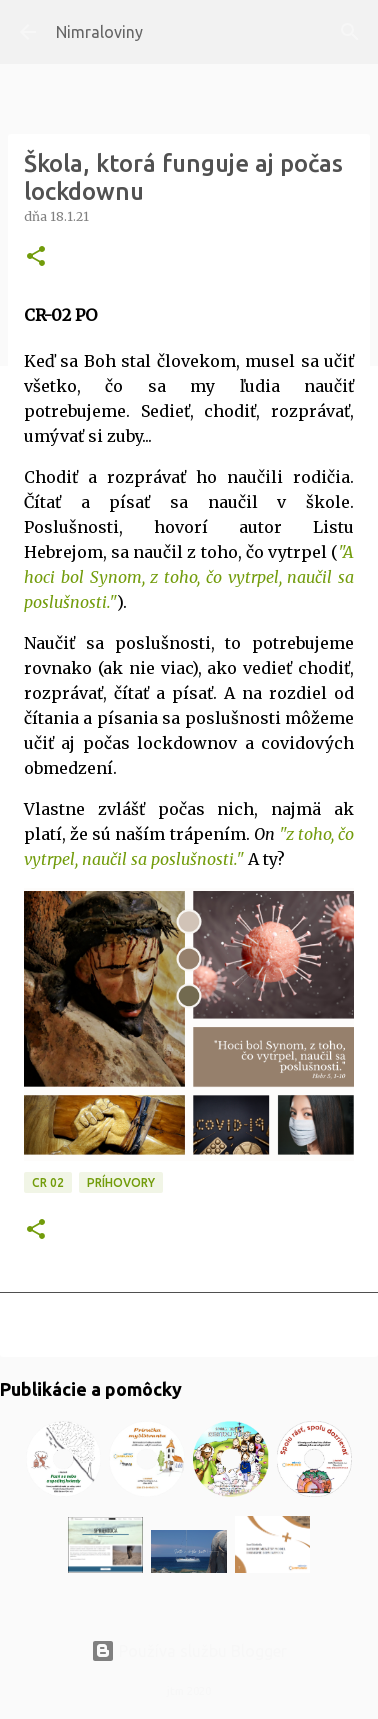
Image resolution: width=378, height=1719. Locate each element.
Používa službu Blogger (189, 1651)
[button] (36, 257)
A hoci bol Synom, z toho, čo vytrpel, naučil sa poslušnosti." (189, 577)
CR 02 (48, 1182)
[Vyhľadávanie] (350, 32)
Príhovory (121, 1182)
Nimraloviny (99, 32)
